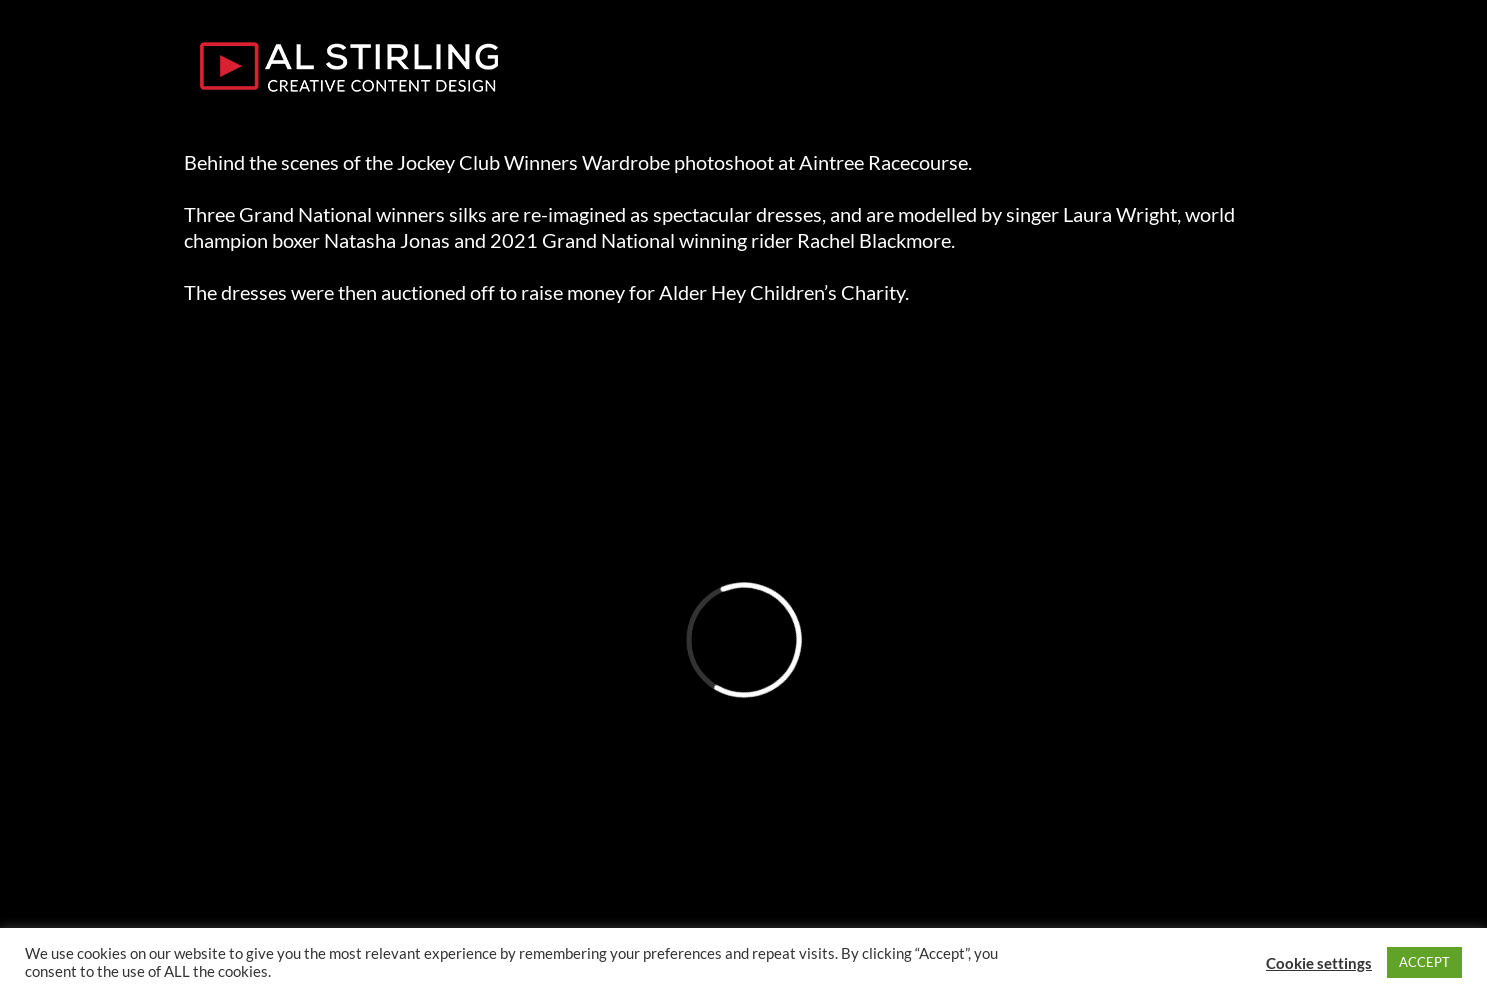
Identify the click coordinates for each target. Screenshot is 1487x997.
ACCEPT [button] (1424, 962)
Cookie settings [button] (1319, 963)
